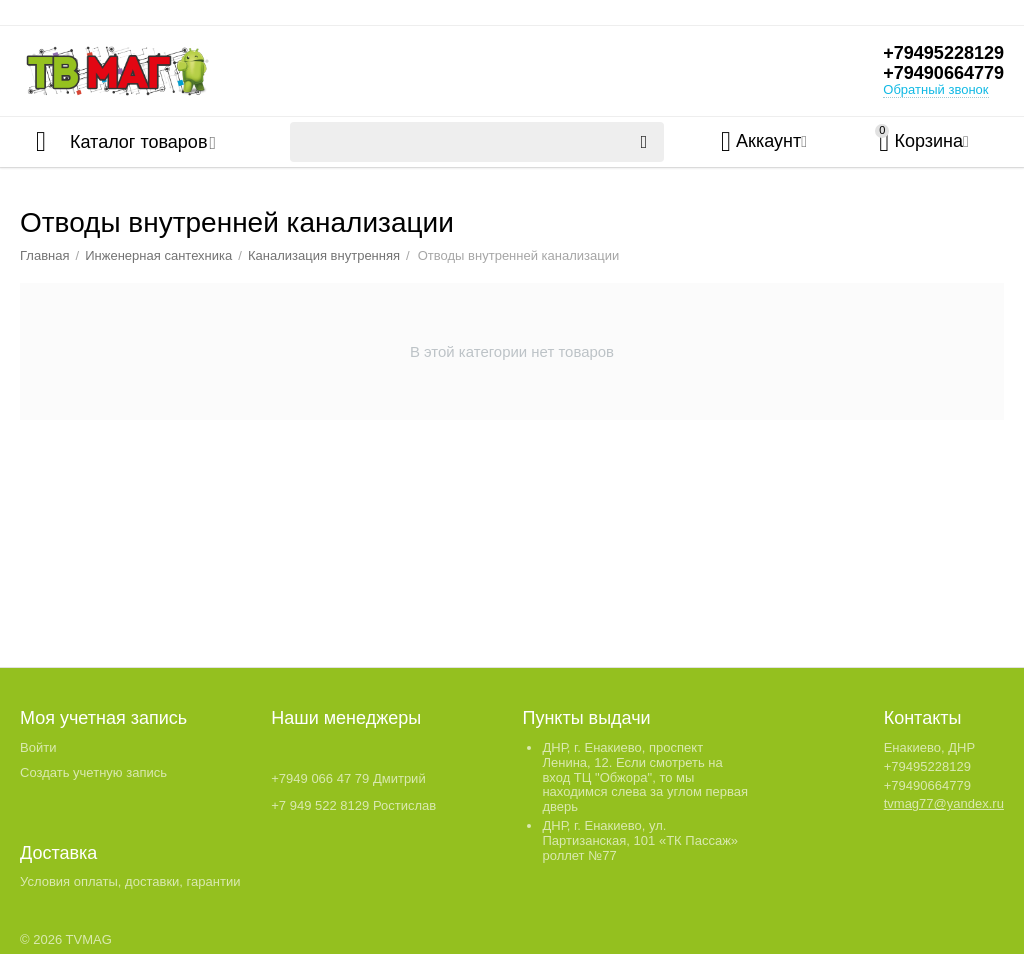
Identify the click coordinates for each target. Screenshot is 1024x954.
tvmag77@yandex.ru (944, 803)
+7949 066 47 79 (320, 778)
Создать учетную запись (93, 772)
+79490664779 (943, 73)
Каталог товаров (138, 142)
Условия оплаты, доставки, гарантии (130, 881)
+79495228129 (943, 53)
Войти (38, 747)
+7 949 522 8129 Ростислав (353, 805)
